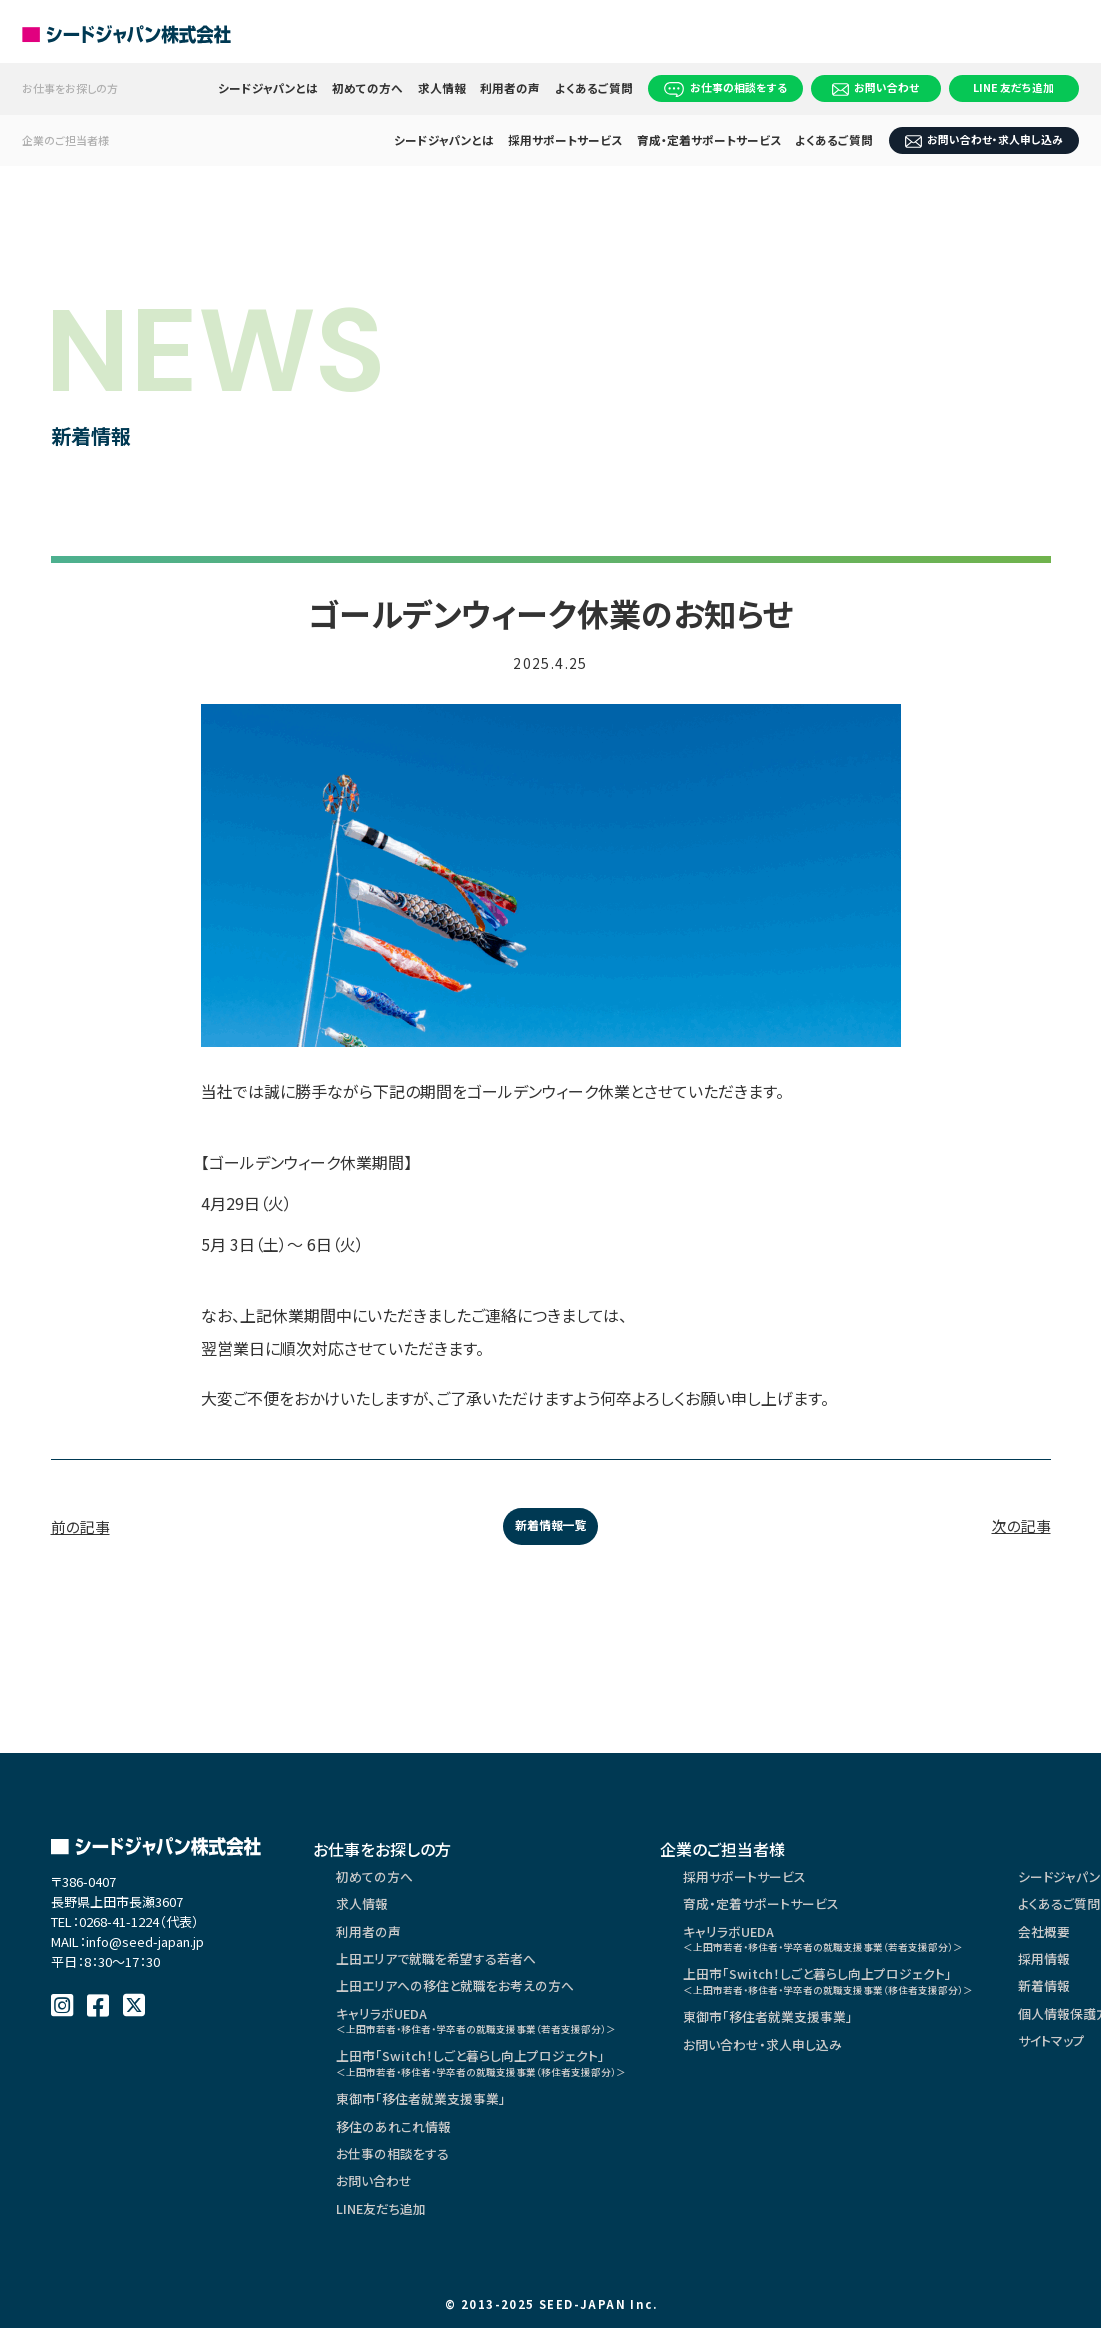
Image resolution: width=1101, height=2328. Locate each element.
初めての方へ (368, 88)
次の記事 (1019, 1528)
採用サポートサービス (566, 140)
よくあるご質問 (594, 88)
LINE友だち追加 (385, 2248)
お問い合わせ (875, 87)
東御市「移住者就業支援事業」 (428, 2128)
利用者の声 (511, 88)
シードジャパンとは (268, 88)
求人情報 (442, 88)
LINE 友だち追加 (1013, 87)
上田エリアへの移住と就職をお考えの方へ (464, 2002)
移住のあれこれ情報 (398, 2158)
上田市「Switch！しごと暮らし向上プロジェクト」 (497, 2087)
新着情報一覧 (551, 1527)
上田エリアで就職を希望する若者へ (444, 1972)
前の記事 (82, 1528)
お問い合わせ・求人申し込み (984, 139)
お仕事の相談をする (726, 88)
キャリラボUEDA (492, 2039)
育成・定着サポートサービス (709, 140)
